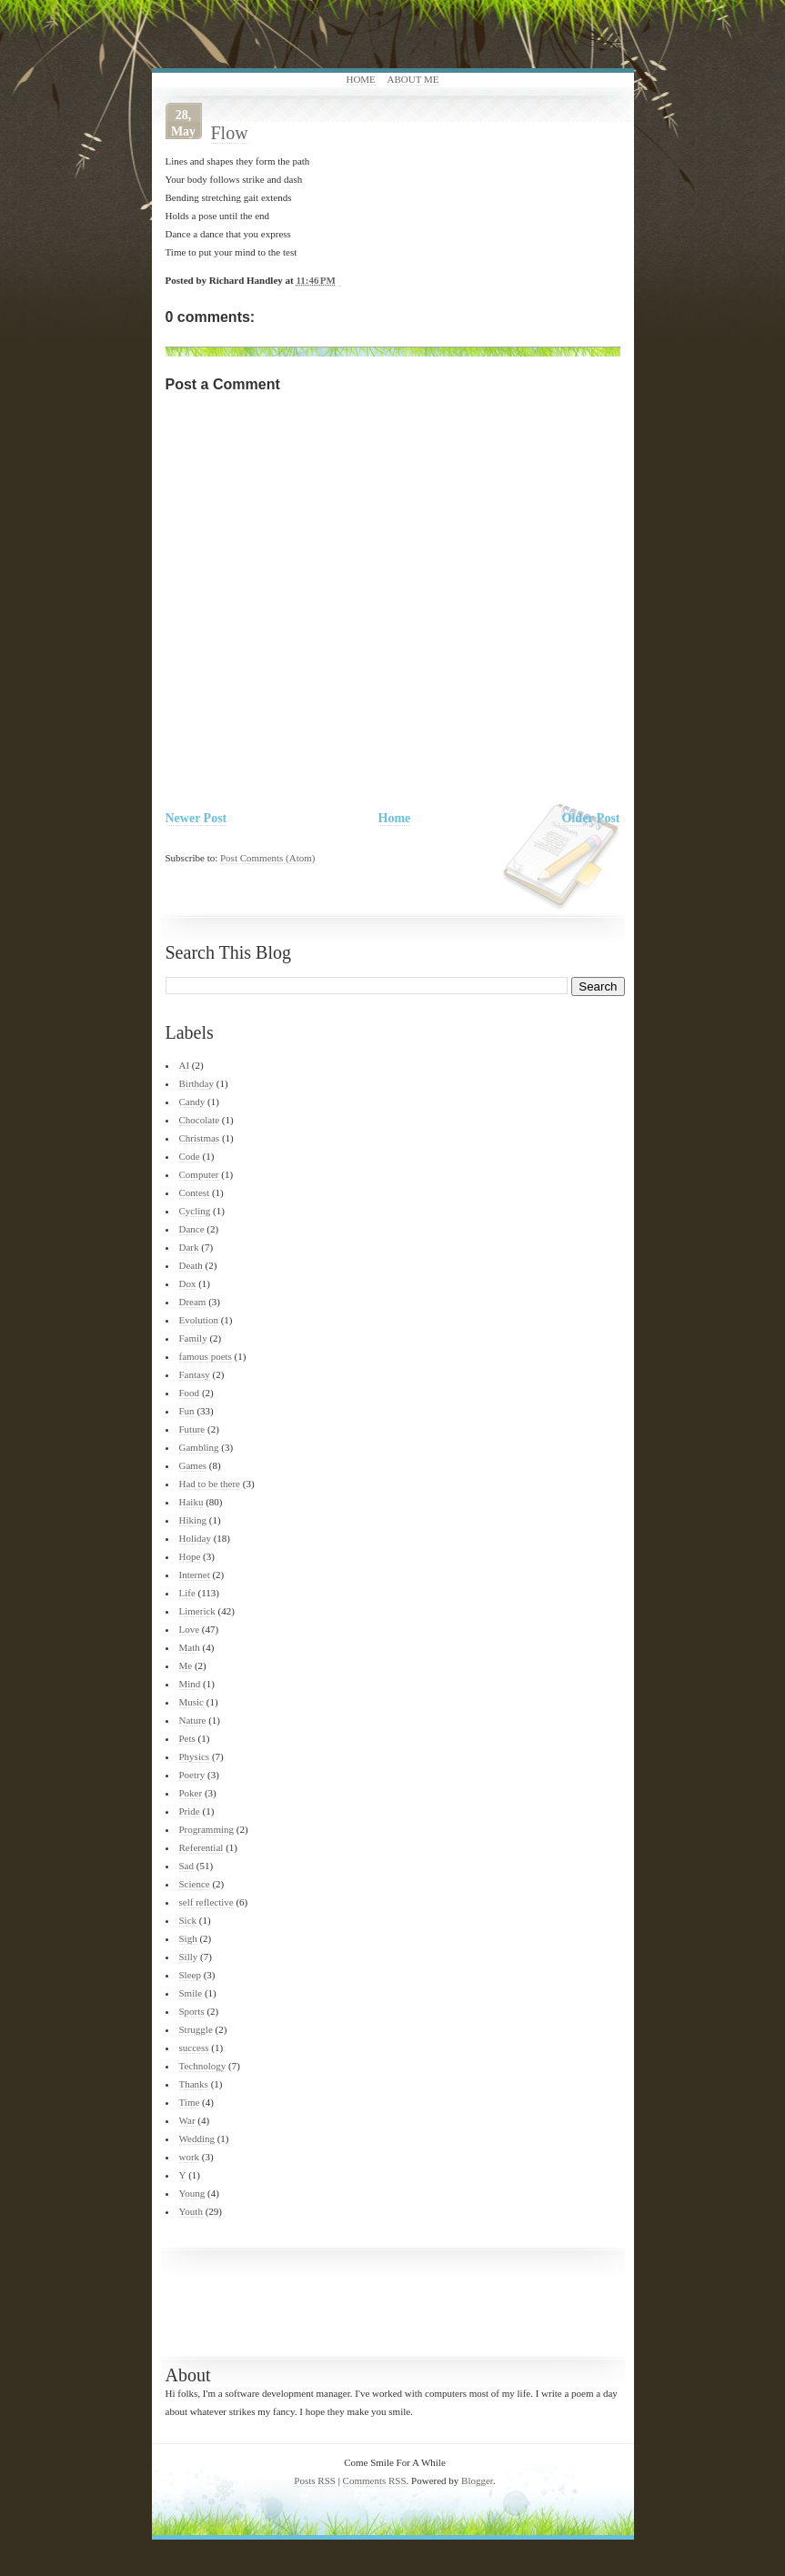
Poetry (192, 1774)
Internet (194, 1574)
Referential (201, 1847)
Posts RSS (315, 2480)
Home (360, 79)
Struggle (196, 2029)
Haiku (191, 1501)
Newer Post (196, 818)
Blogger (477, 2480)
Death (191, 1265)
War (187, 2120)
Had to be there (210, 1483)
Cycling (195, 1210)
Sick (188, 1920)
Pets (187, 1738)
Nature (192, 1720)
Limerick (197, 1610)
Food (189, 1392)
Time (189, 2102)
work (189, 2156)
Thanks (193, 2083)
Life (187, 1592)
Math (189, 1647)
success (194, 2047)
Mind (190, 1683)
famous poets (205, 1356)
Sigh (188, 1938)
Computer (199, 1174)
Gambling (199, 1447)
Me (186, 1665)
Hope (190, 1556)
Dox (187, 1283)
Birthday (197, 1083)
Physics (194, 1756)
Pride (189, 1811)
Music (192, 1701)
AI (184, 1065)
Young (192, 2193)
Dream (192, 1301)
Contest (194, 1192)
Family (193, 1338)
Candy (192, 1101)
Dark (189, 1247)
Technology (202, 2065)
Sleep (190, 1974)
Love (189, 1629)
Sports (192, 2011)
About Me (413, 79)
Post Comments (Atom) (268, 857)
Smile (191, 1992)
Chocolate (199, 1119)
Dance (192, 1228)
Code (189, 1156)
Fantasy (194, 1374)
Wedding (197, 2138)
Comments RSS (375, 2480)
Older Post (591, 818)
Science (194, 1883)
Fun (187, 1410)
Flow (229, 133)
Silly (188, 1956)
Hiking (193, 1519)
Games (193, 1465)
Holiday (195, 1538)
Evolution (198, 1319)
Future (192, 1429)
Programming (207, 1829)
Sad (187, 1865)
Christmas (199, 1137)
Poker (191, 1792)
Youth (191, 2211)
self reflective (206, 1902)
